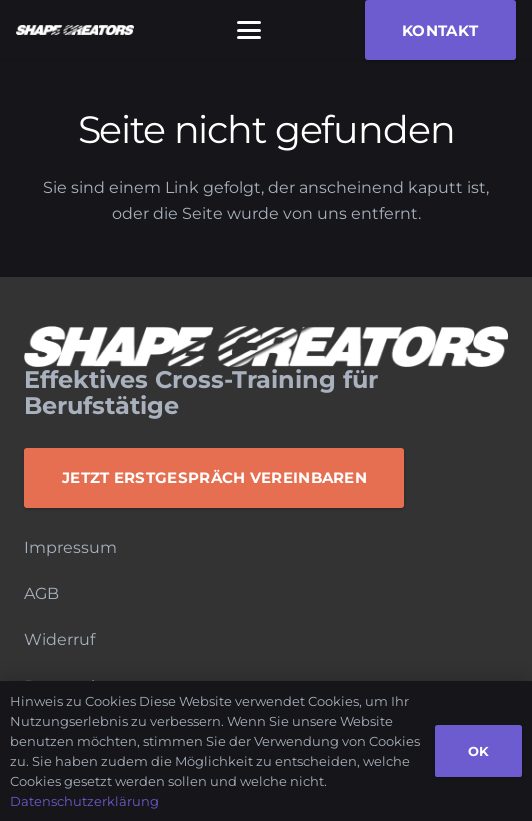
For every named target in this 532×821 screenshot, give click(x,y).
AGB (41, 593)
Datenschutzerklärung (84, 801)
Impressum (70, 547)
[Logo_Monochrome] (75, 30)
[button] (249, 30)
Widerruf (59, 639)
